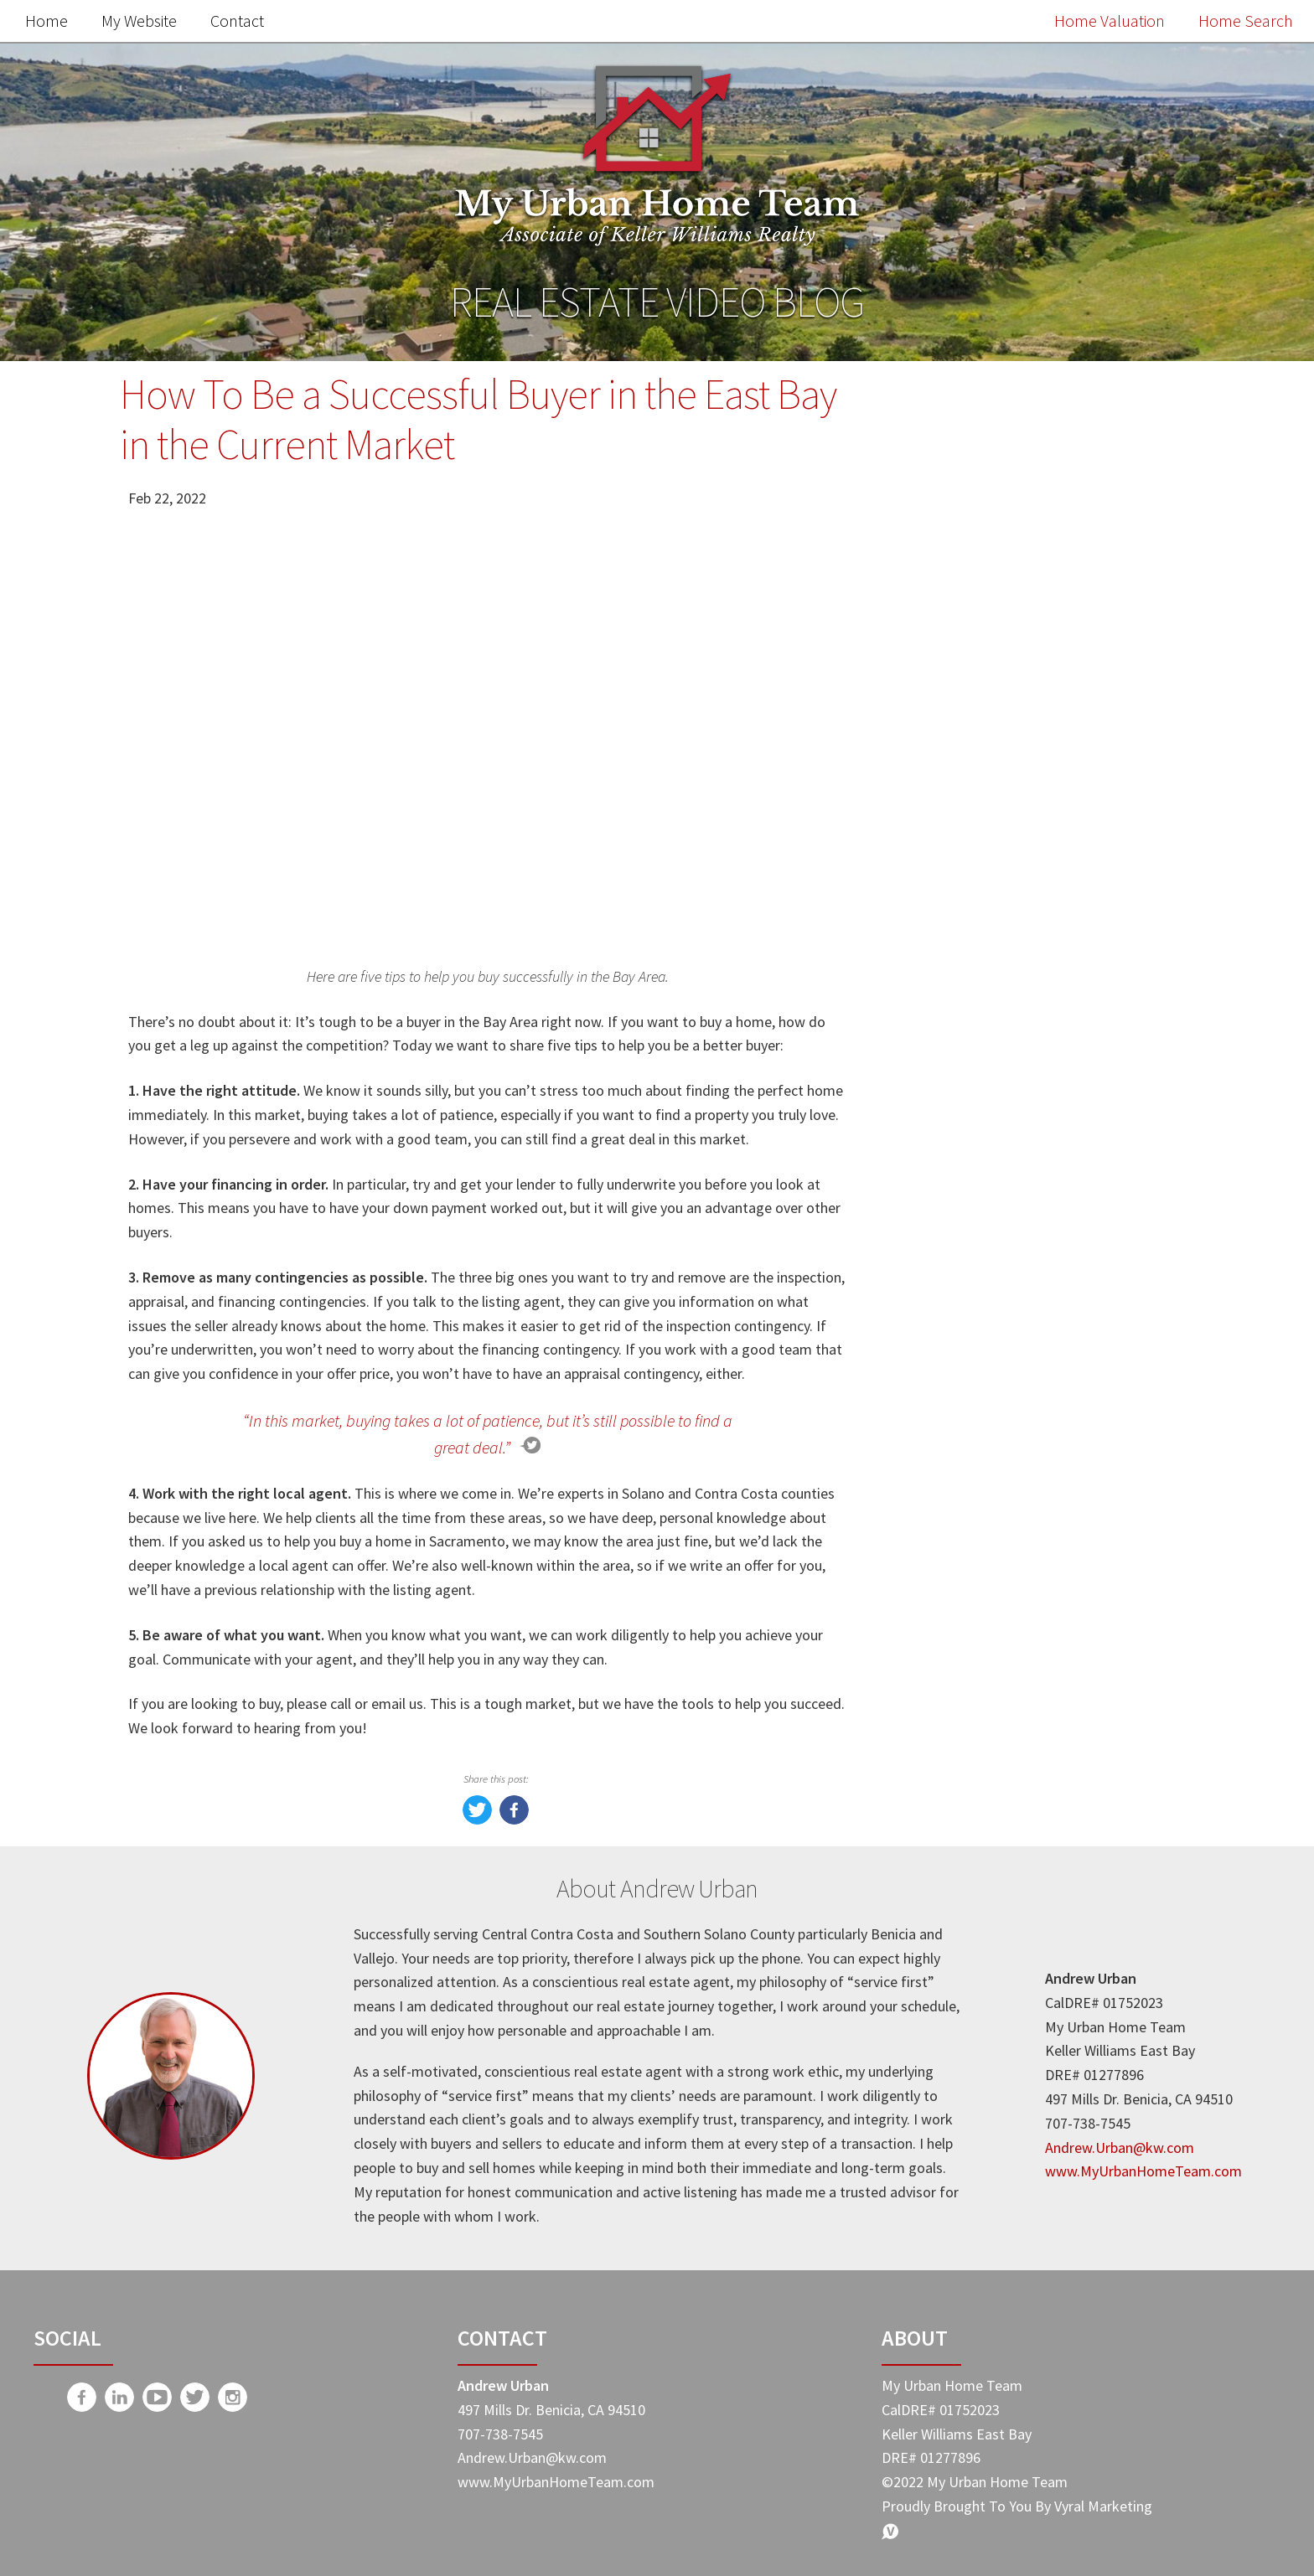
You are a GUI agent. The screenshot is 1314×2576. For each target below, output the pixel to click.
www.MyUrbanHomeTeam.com (1143, 2171)
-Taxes (933, 1510)
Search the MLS (1033, 1173)
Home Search (1245, 20)
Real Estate (950, 1334)
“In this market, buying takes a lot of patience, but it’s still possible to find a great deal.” (487, 1434)
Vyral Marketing (1103, 2506)
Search (1137, 444)
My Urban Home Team (990, 1439)
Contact (237, 20)
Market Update (964, 1298)
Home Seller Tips (971, 1369)
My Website (139, 20)
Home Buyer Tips (971, 1404)
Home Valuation (1109, 20)
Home (46, 20)
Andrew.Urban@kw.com (1119, 2147)
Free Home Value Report (1033, 826)
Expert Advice (958, 1474)
